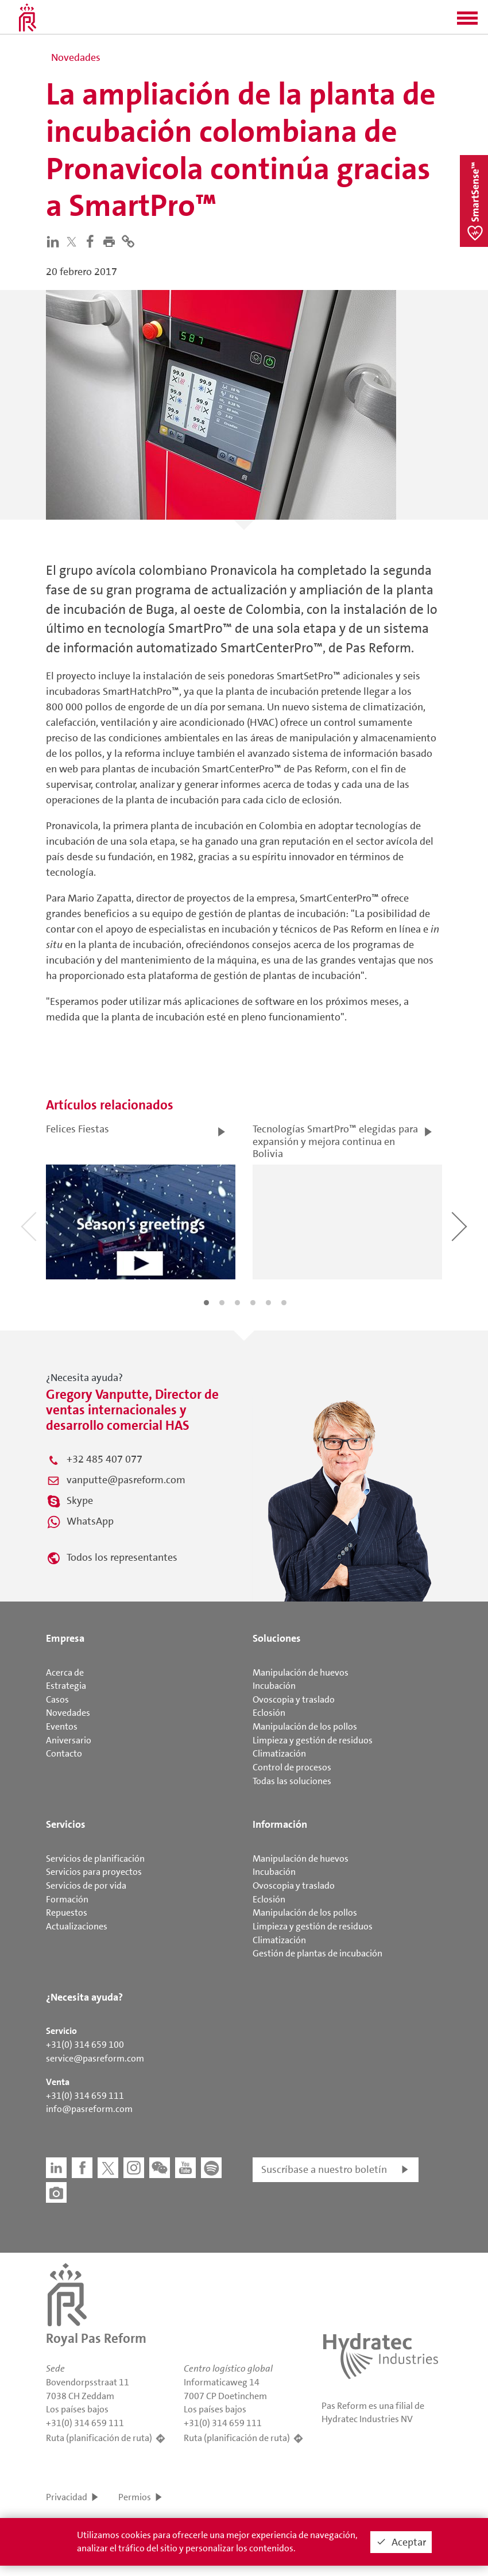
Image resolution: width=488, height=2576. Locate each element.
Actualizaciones (76, 1926)
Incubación (274, 1686)
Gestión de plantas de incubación (317, 1953)
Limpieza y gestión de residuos (313, 1740)
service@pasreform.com (95, 2058)
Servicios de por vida (86, 1885)
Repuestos (66, 1912)
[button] (467, 21)
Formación (67, 1899)
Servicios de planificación (95, 1858)
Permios (134, 2497)
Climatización (279, 1753)
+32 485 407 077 (104, 1459)
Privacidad (66, 2497)
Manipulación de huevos (300, 1672)
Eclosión (269, 1713)
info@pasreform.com (89, 2109)
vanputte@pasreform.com (126, 1480)
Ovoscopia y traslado (294, 1699)
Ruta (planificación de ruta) (99, 2438)
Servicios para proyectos (94, 1872)
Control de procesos (292, 1767)
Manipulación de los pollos (305, 1726)
